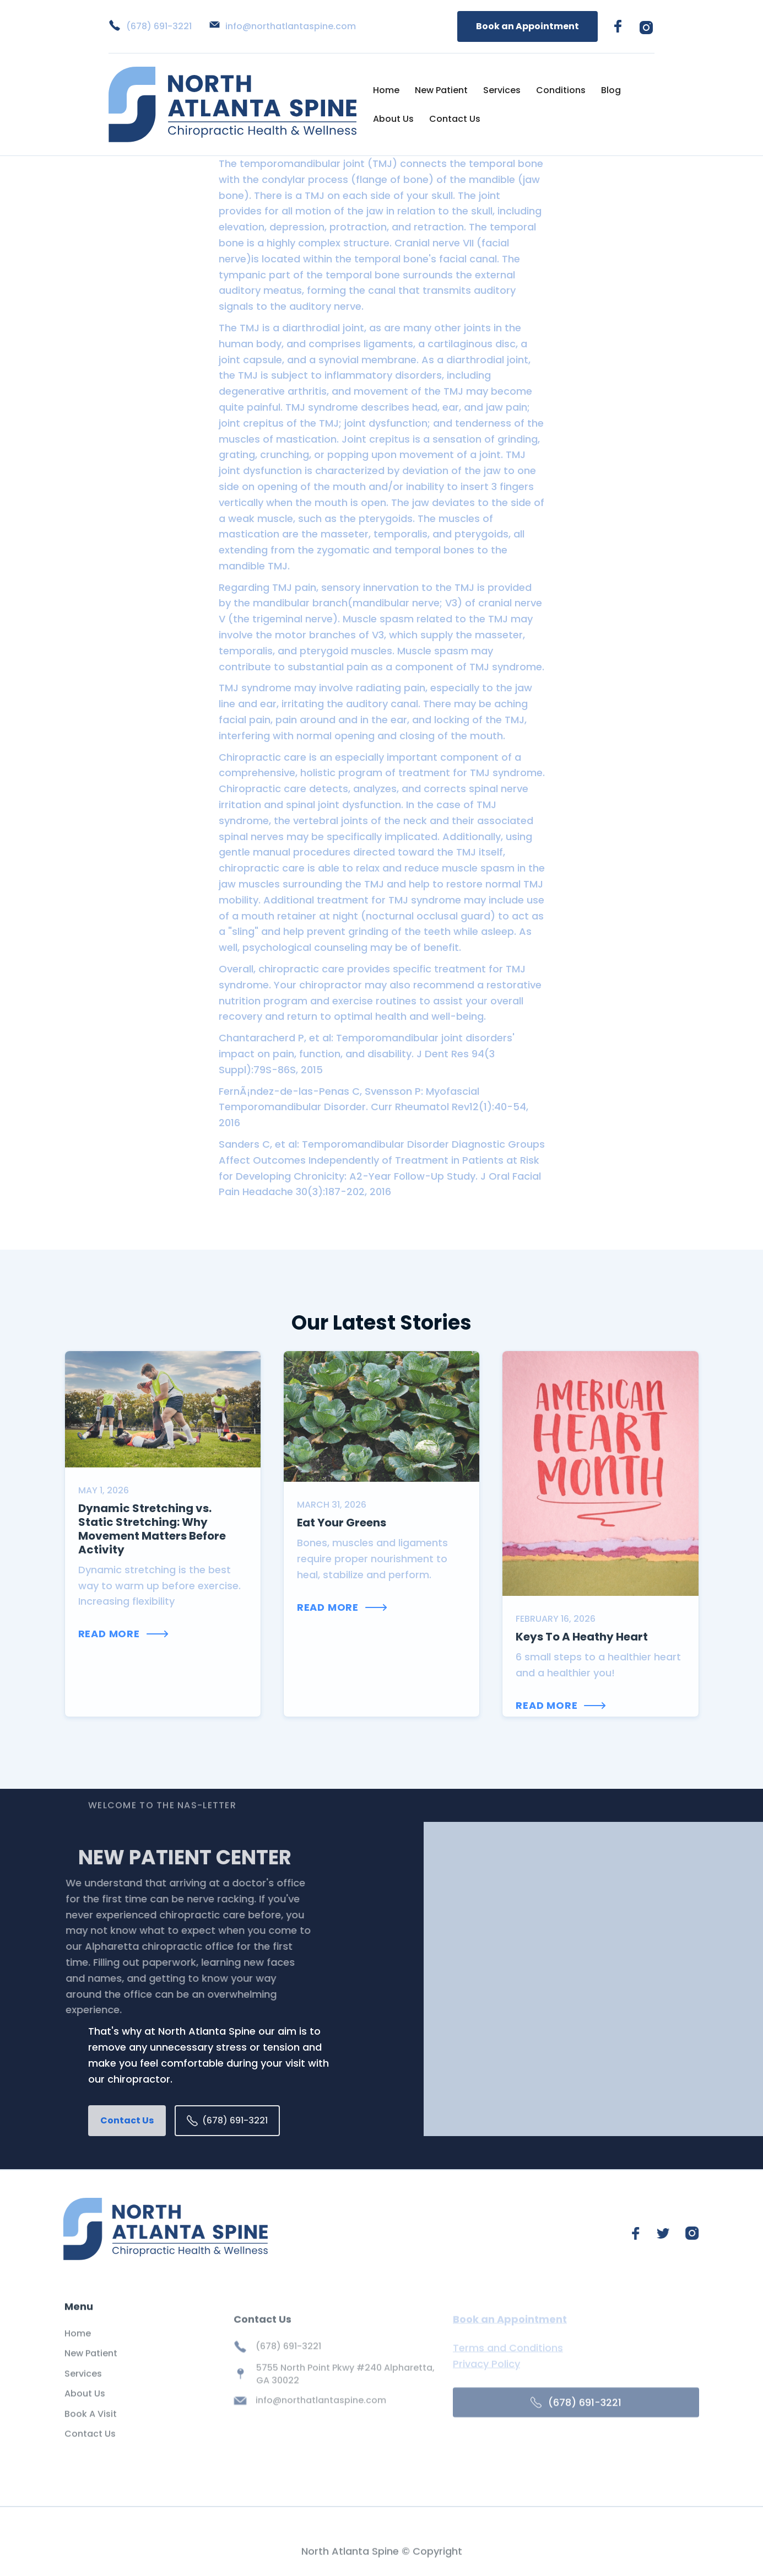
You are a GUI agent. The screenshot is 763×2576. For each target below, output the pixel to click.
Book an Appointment (527, 26)
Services (502, 90)
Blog (611, 90)
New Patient (441, 90)
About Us (393, 118)
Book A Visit (90, 2430)
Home (386, 90)
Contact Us (454, 118)
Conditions (561, 90)
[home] (232, 104)
